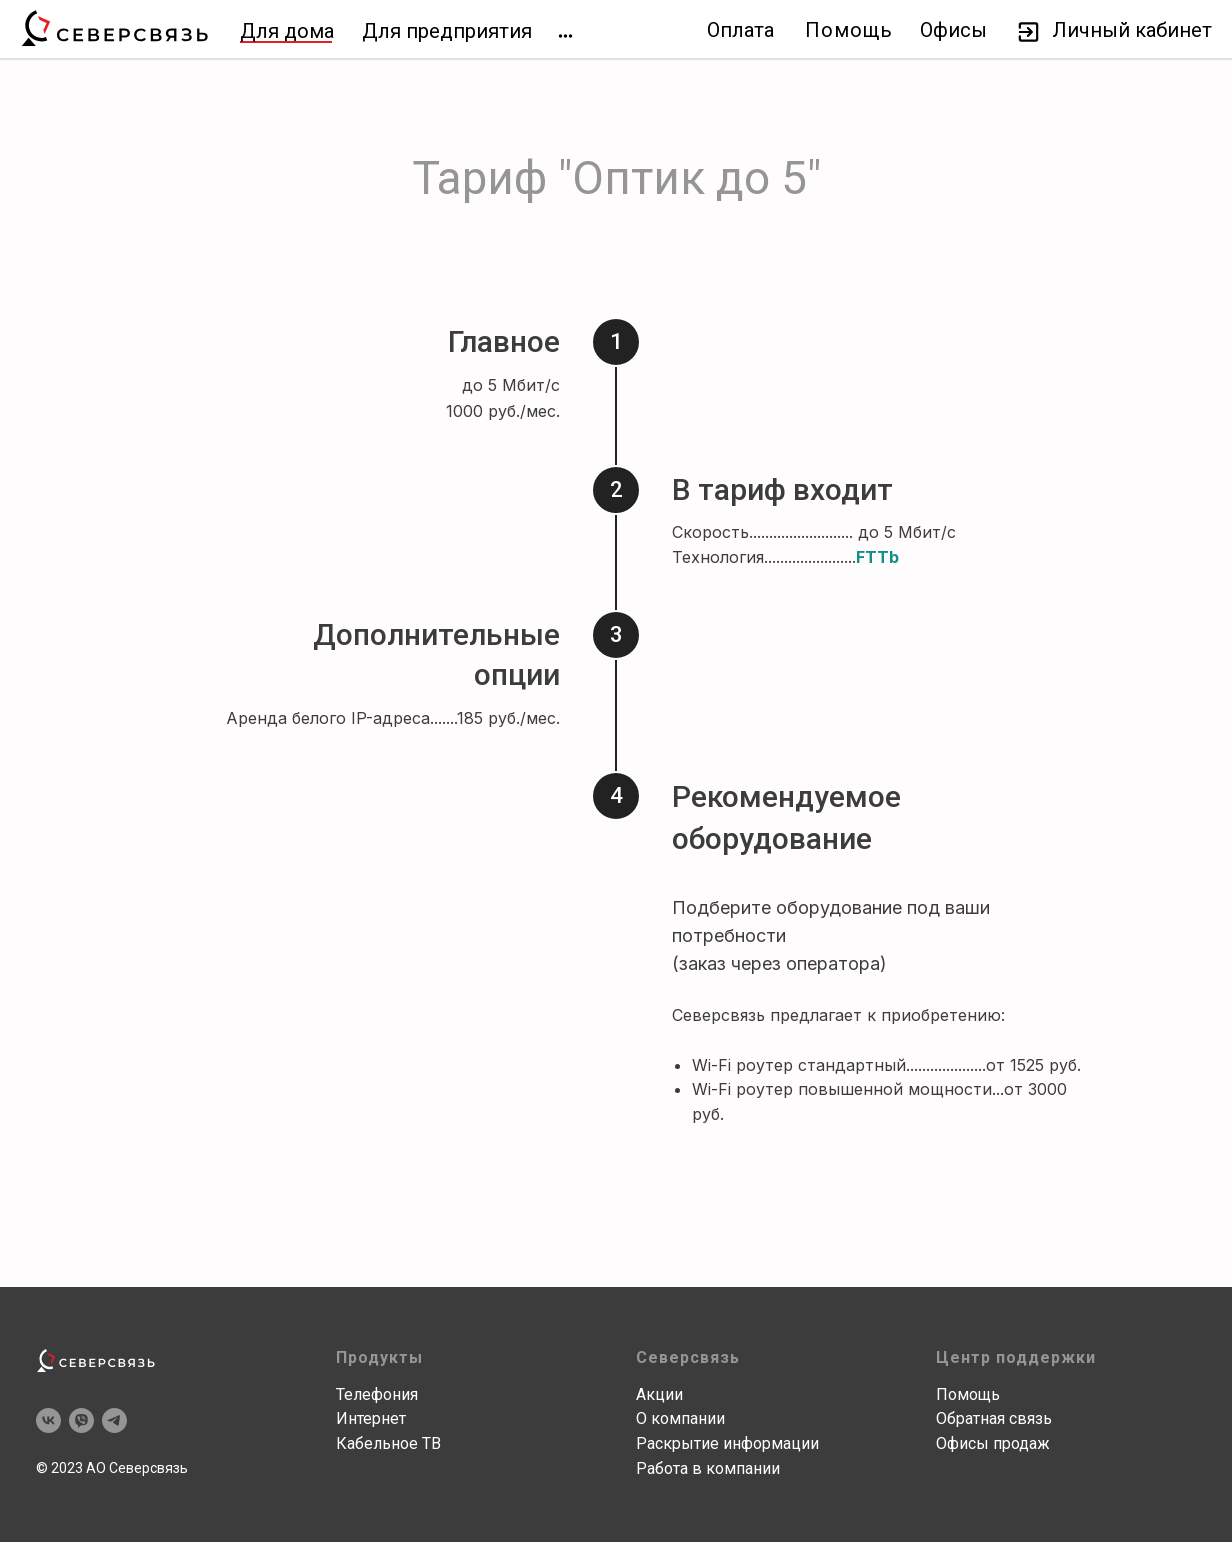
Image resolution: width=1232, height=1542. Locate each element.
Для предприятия (447, 31)
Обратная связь (994, 1418)
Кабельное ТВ (388, 1443)
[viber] (81, 1420)
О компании (680, 1418)
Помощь (849, 30)
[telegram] (114, 1420)
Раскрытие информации (727, 1443)
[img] (565, 36)
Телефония (377, 1394)
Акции (659, 1394)
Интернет (371, 1418)
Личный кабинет (1132, 30)
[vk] (48, 1420)
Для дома (287, 31)
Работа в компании (708, 1468)
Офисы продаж (993, 1443)
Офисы (953, 30)
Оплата (740, 30)
